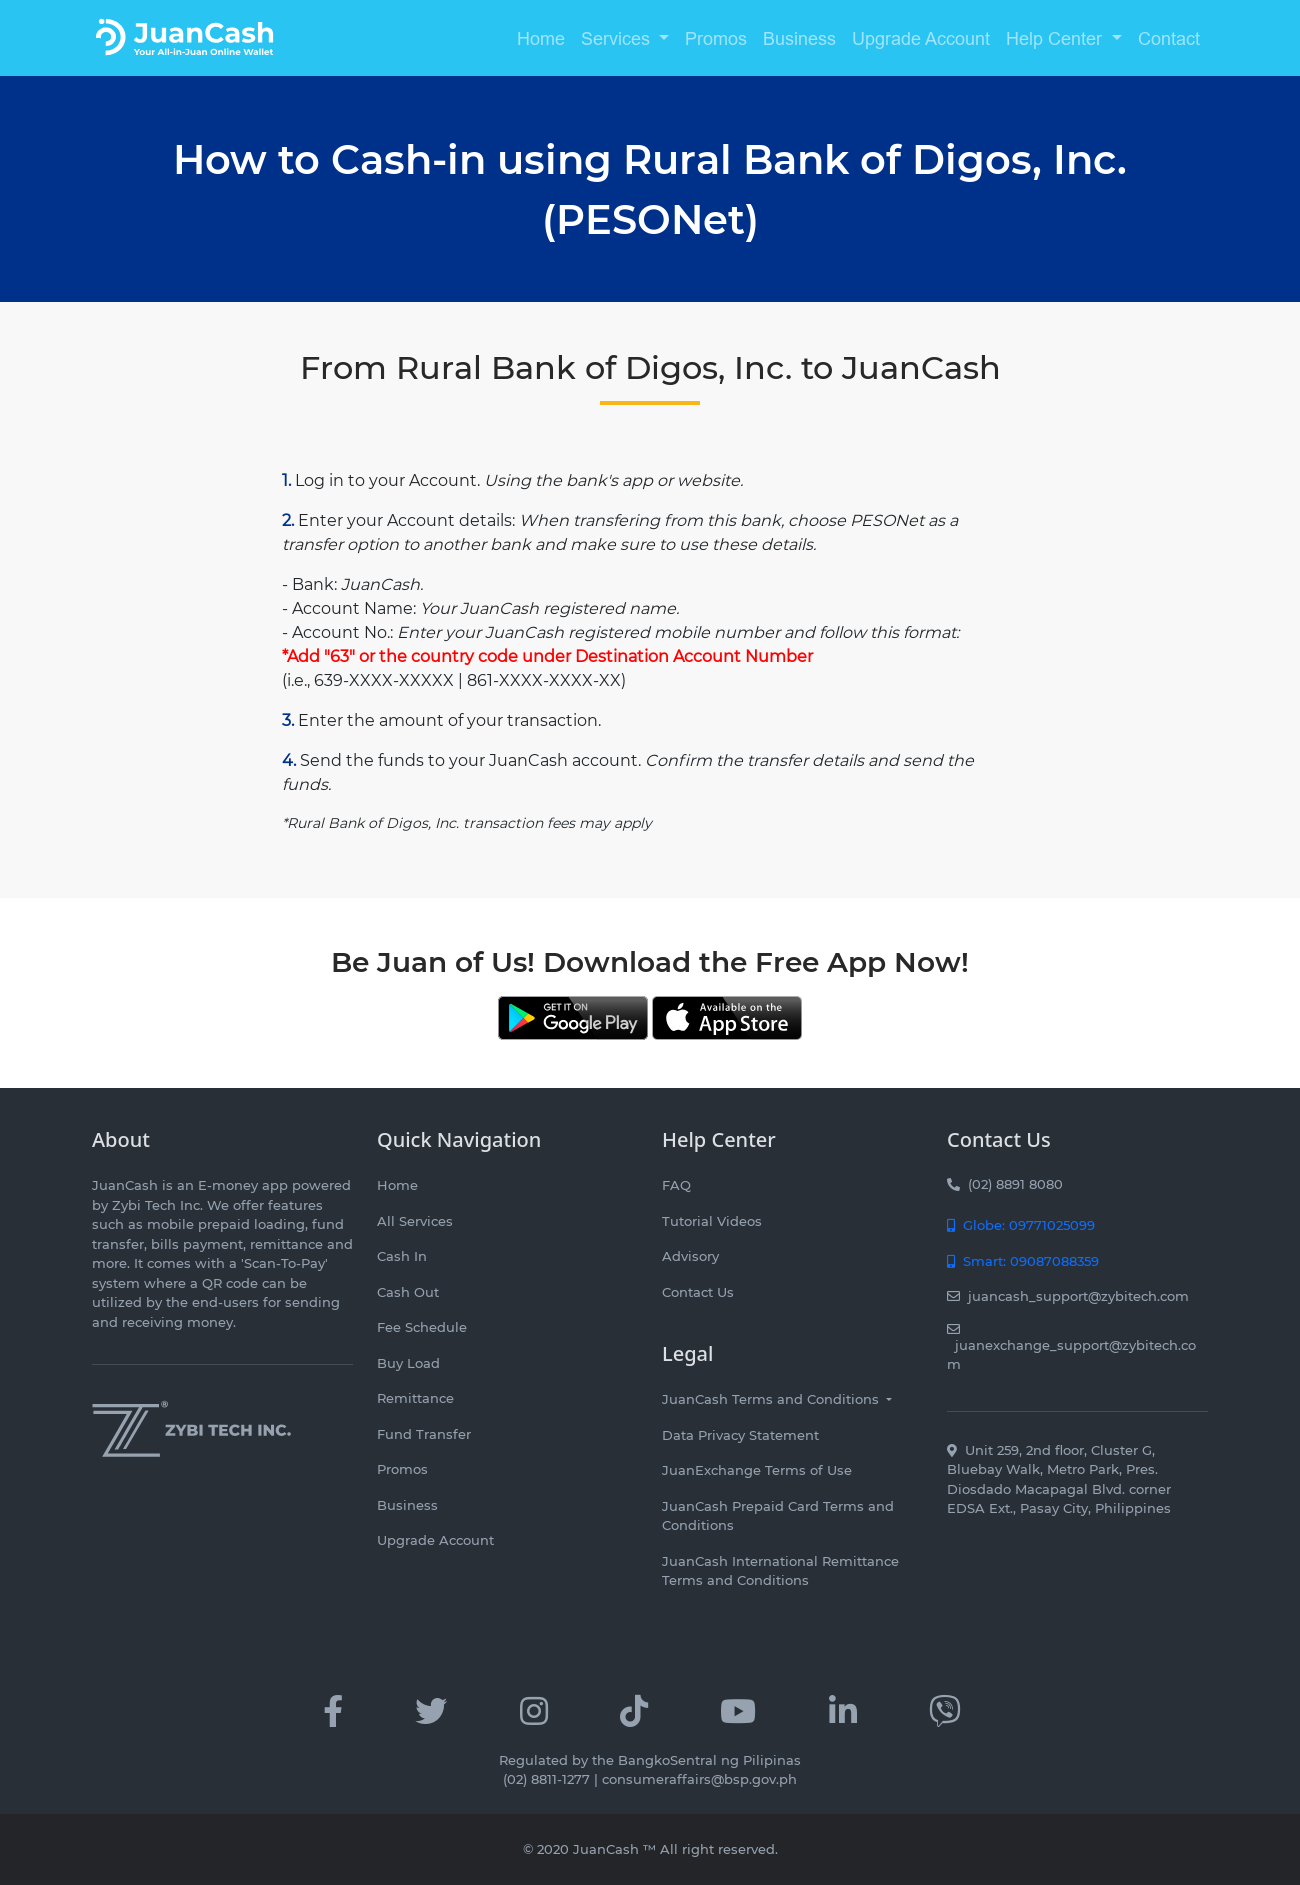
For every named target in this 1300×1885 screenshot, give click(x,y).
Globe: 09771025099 (1021, 1225)
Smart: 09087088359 (1023, 1261)
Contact (1169, 38)
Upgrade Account (921, 38)
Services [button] (618, 38)
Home (541, 38)
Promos (716, 38)
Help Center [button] (1056, 38)
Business (799, 38)
